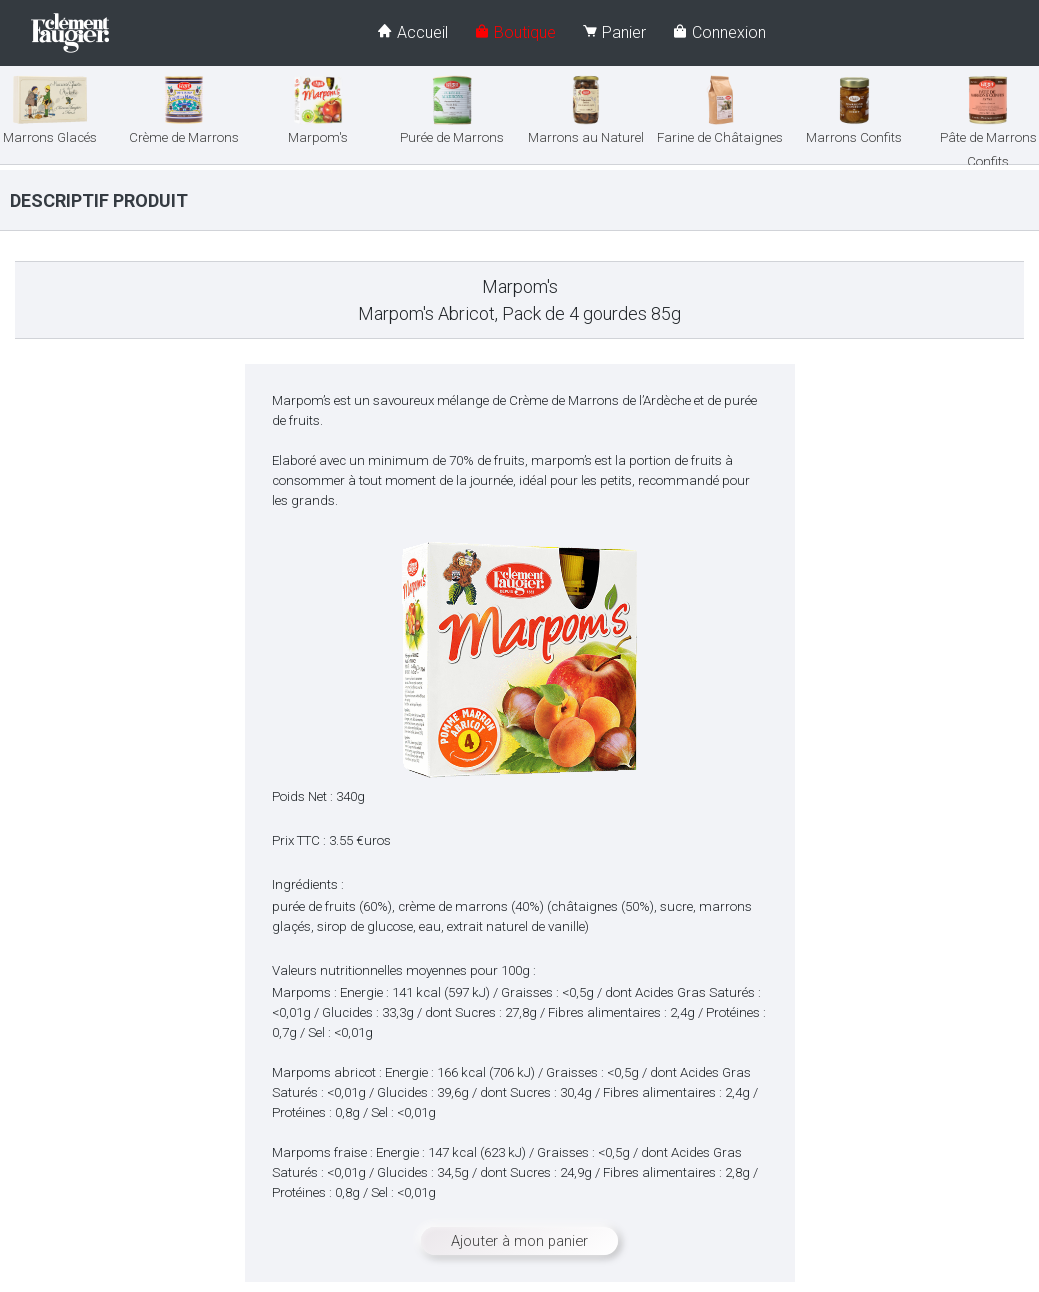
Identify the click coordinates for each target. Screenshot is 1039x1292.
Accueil (412, 32)
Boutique (515, 32)
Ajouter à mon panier (519, 1241)
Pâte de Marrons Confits (988, 130)
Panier (614, 32)
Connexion (719, 32)
